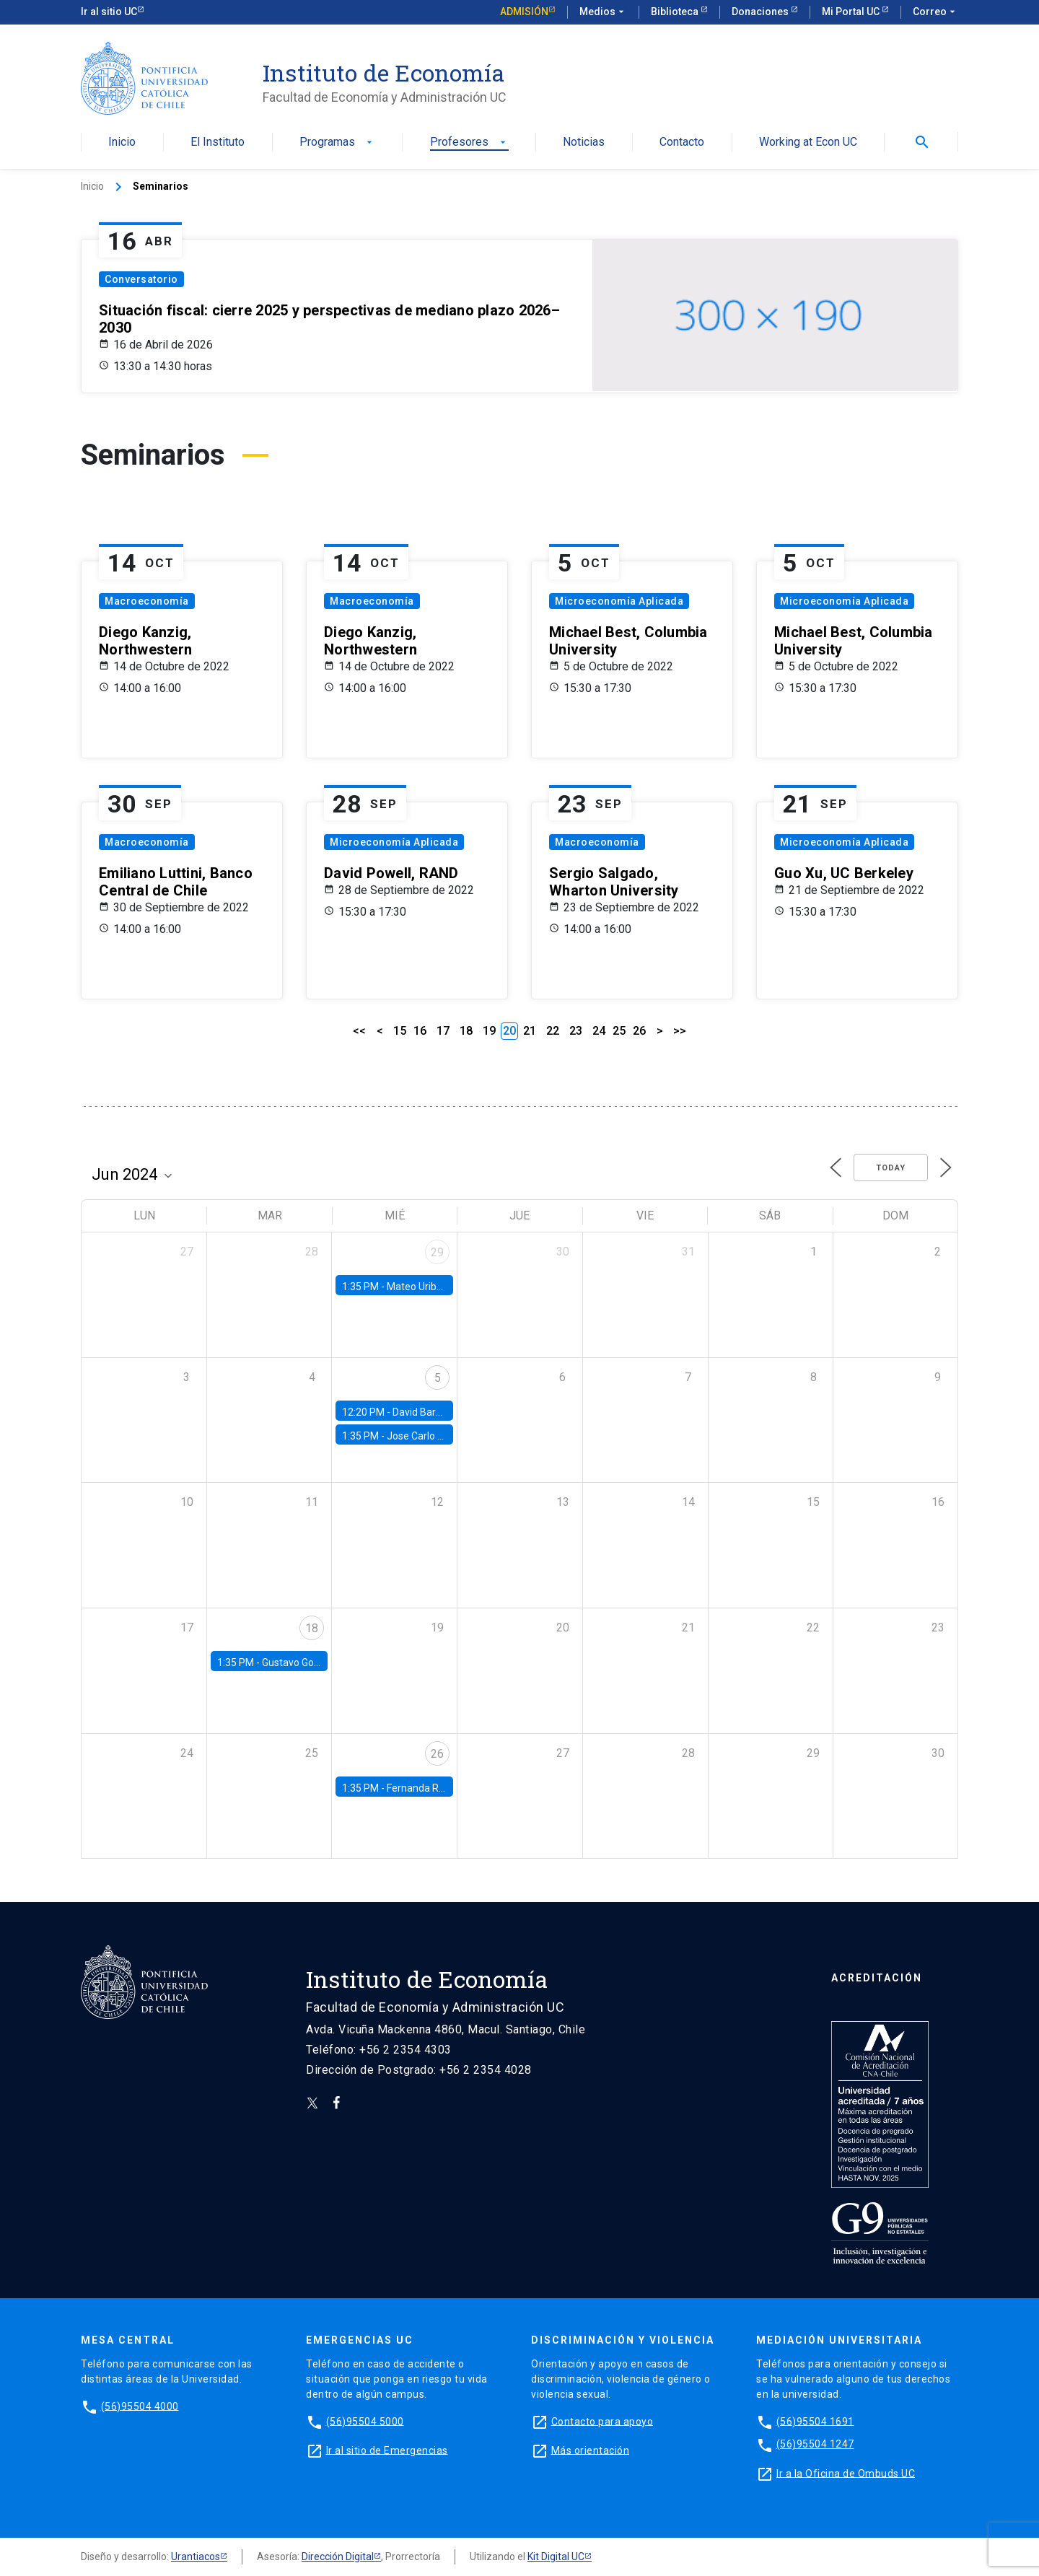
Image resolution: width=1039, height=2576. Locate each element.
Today (891, 1168)
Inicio (122, 142)
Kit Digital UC (555, 2556)
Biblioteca (676, 11)
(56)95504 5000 (365, 2421)
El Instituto (217, 142)
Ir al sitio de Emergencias (387, 2449)
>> (679, 1031)
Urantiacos (195, 2556)
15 (399, 1031)
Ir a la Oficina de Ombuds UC (845, 2473)
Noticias (584, 142)
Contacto (681, 142)
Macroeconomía (147, 601)
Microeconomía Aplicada (619, 601)
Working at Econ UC (808, 142)
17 (443, 1031)
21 (529, 1031)
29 (437, 1252)
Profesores (469, 142)
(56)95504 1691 (815, 2421)
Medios (603, 12)
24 (598, 1031)
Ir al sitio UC (109, 11)
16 (419, 1031)
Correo (935, 12)
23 (575, 1031)
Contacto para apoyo (602, 2421)
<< (359, 1031)
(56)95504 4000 (140, 2405)
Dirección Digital (338, 2556)
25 (619, 1031)
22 (552, 1031)
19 (489, 1031)
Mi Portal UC (852, 11)
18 (466, 1031)
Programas (337, 142)
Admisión (524, 11)
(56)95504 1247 (815, 2444)
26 (639, 1031)
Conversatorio (141, 279)
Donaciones (761, 11)
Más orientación (590, 2449)
